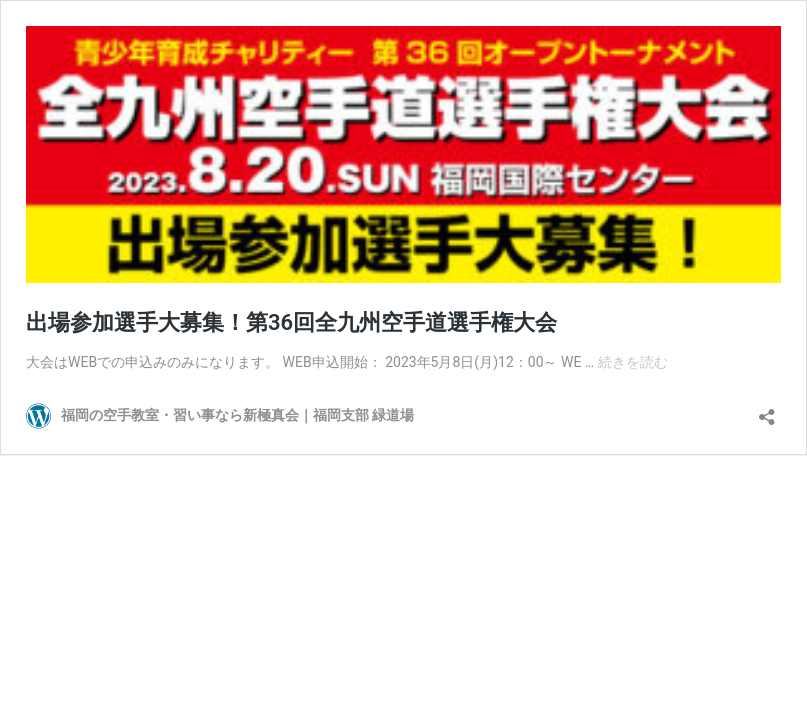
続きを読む (633, 362)
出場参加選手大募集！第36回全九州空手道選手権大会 (291, 322)
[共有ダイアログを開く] (767, 410)
